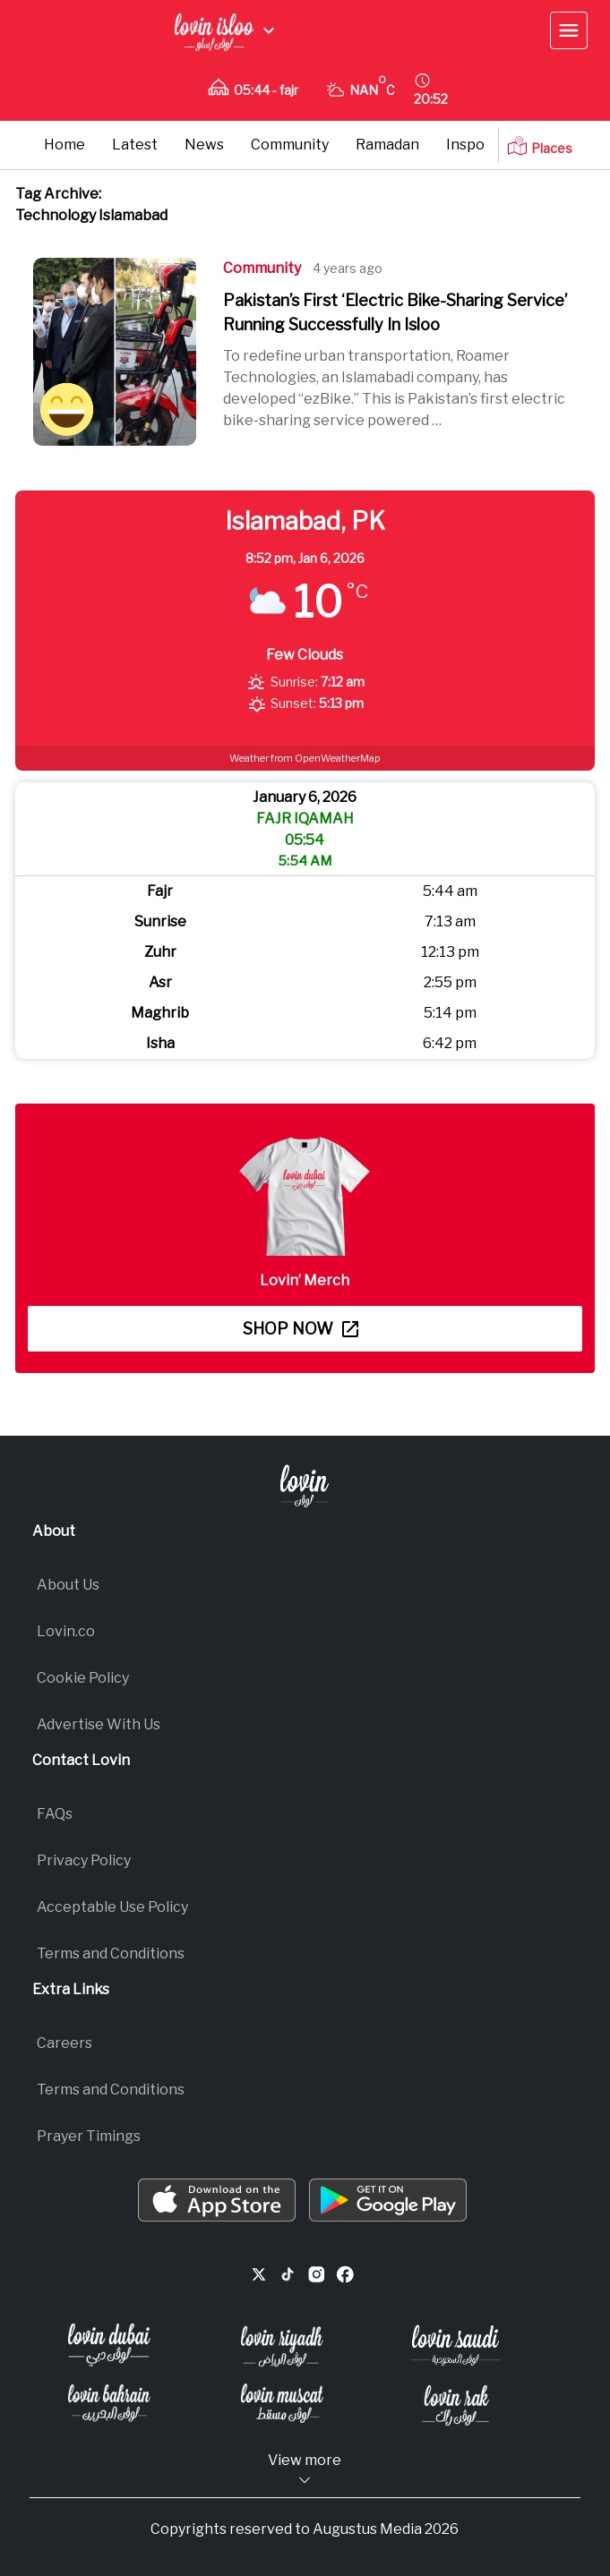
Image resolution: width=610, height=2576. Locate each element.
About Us (68, 1584)
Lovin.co (66, 1631)
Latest (135, 144)
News (204, 144)
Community (290, 144)
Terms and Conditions (111, 1953)
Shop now (300, 1328)
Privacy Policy (84, 1860)
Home (64, 144)
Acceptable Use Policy (112, 1906)
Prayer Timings (89, 2136)
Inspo (465, 144)
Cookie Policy (83, 1677)
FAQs (55, 1813)
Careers (64, 2042)
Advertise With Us (98, 1724)
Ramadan (387, 144)
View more (304, 2470)
